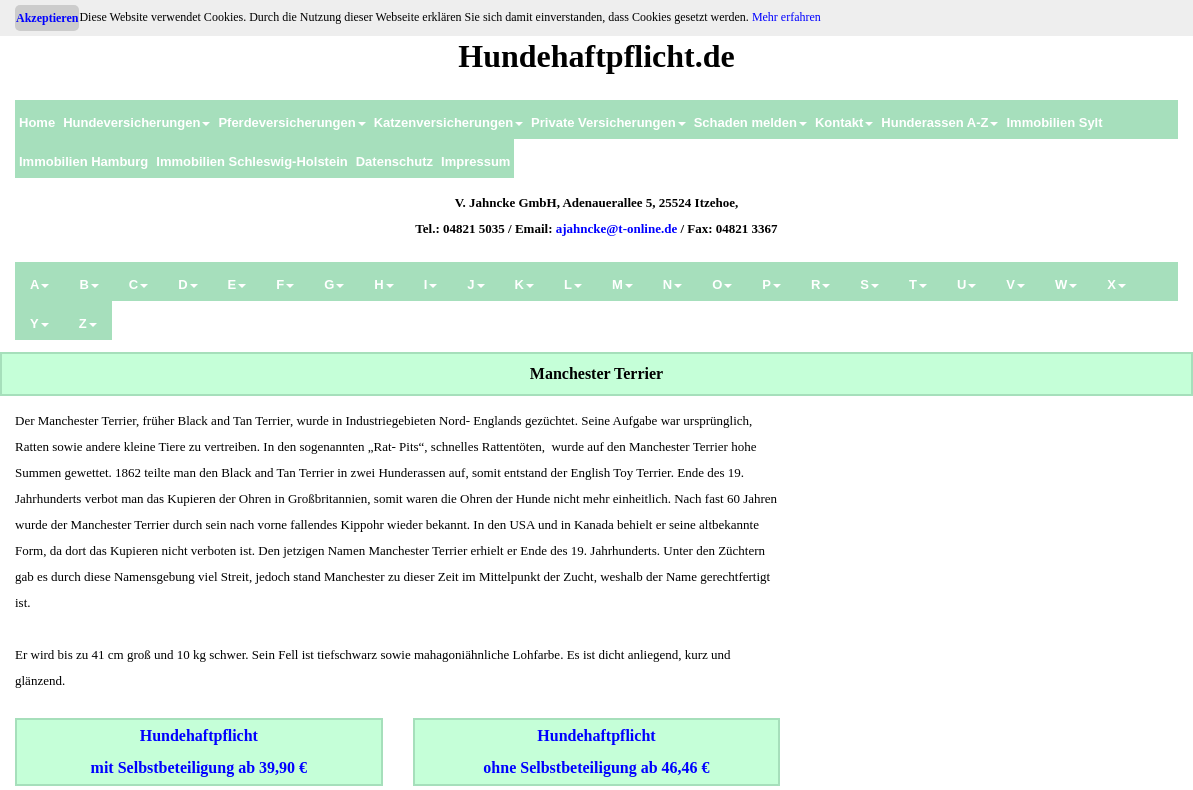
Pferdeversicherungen (291, 122)
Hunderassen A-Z (939, 122)
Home (37, 122)
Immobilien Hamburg (83, 161)
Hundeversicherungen (136, 122)
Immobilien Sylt (1054, 122)
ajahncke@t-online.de (617, 228)
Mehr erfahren (786, 17)
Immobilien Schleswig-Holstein (251, 161)
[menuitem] (37, 119)
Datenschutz (394, 161)
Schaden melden (750, 122)
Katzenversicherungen (448, 122)
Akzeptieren (47, 18)
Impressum (475, 161)
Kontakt (844, 122)
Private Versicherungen (608, 122)
